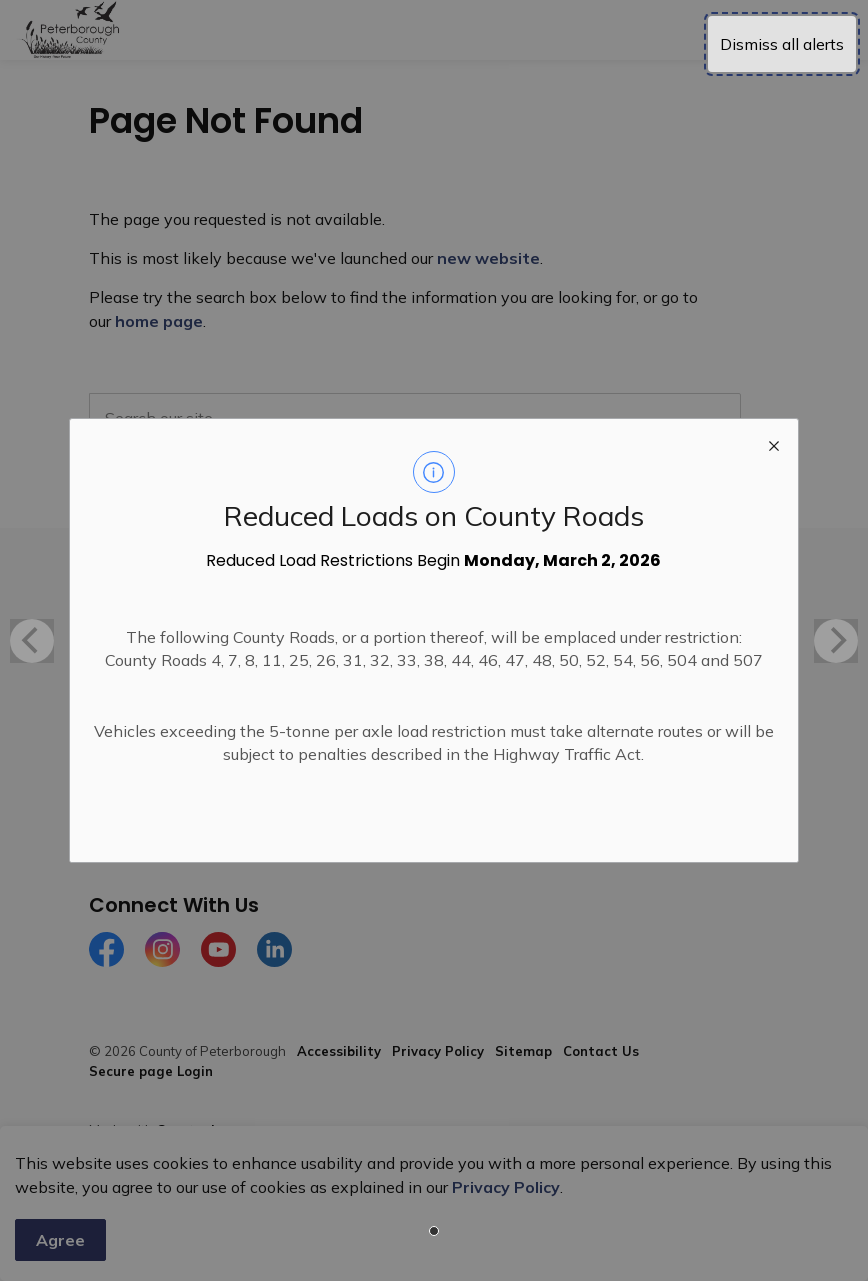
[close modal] (774, 443)
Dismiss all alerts (782, 44)
